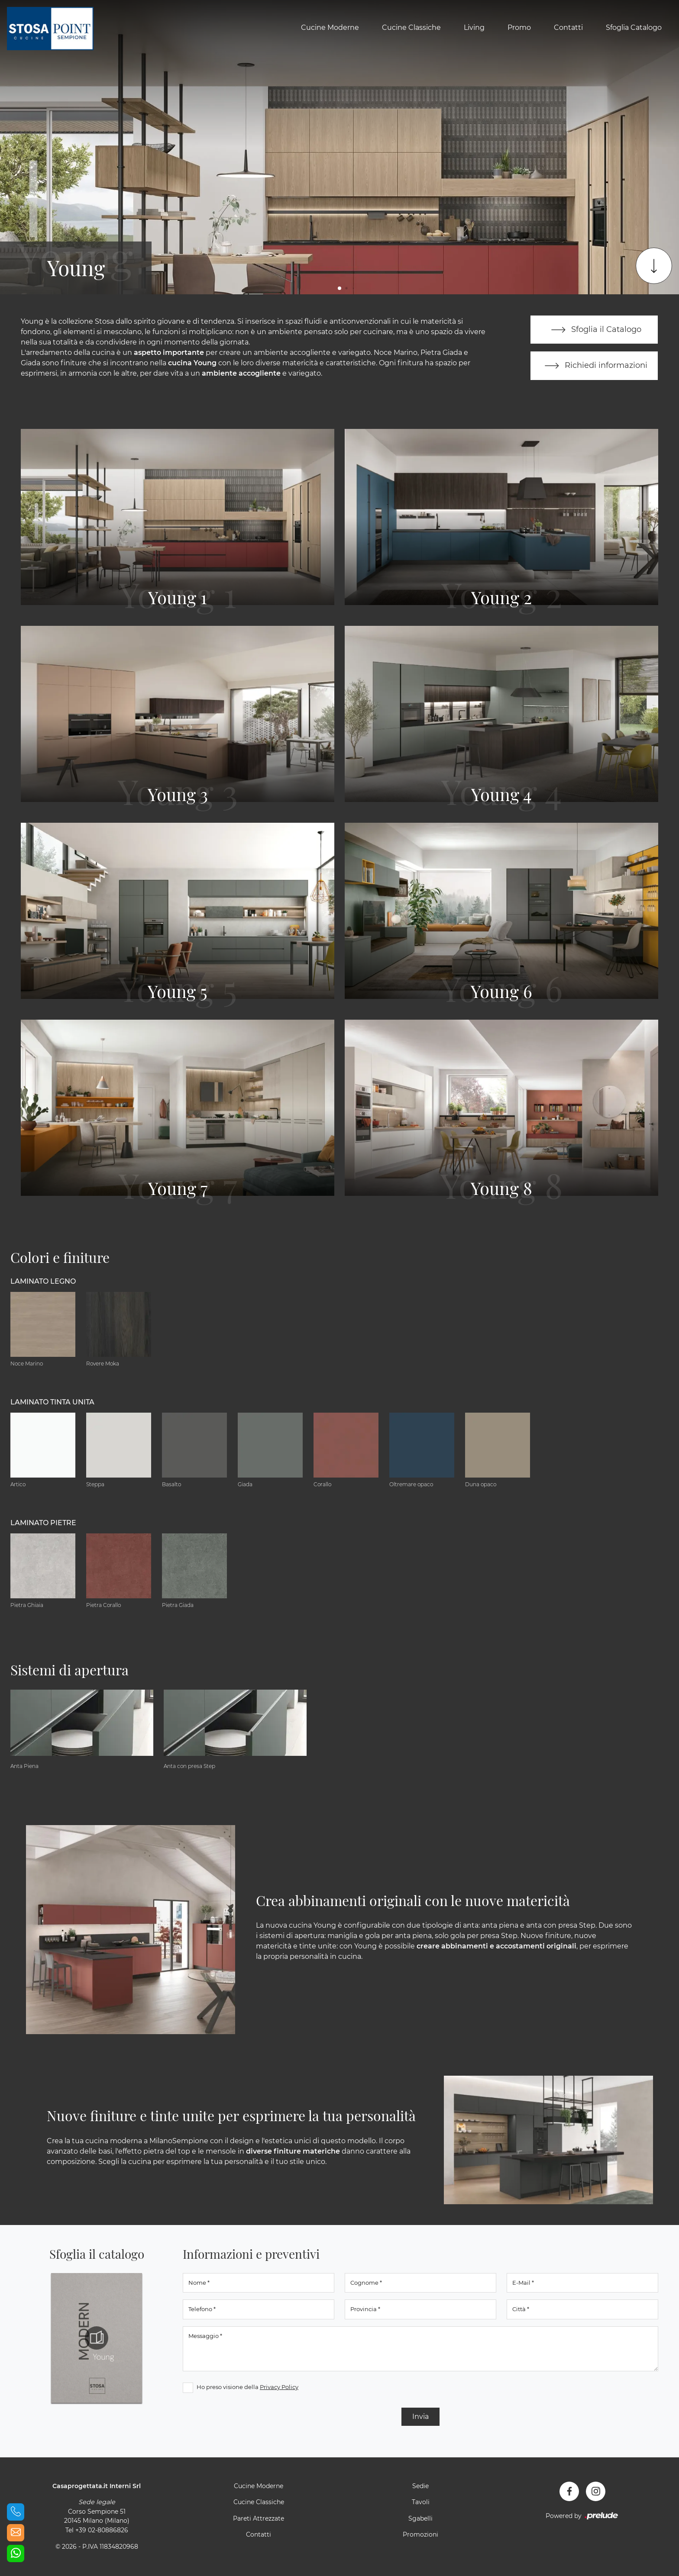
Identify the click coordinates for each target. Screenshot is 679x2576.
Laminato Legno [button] (43, 1282)
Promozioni (420, 2535)
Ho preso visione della (247, 2387)
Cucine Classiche (411, 27)
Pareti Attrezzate (258, 2519)
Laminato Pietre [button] (43, 1523)
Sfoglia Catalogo (634, 27)
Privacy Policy (279, 2387)
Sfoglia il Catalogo (594, 330)
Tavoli (421, 2502)
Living (474, 27)
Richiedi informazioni (594, 366)
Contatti (568, 27)
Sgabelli (420, 2519)
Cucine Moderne (330, 27)
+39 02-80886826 (101, 2530)
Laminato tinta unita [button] (52, 1402)
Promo (519, 27)
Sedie (420, 2486)
